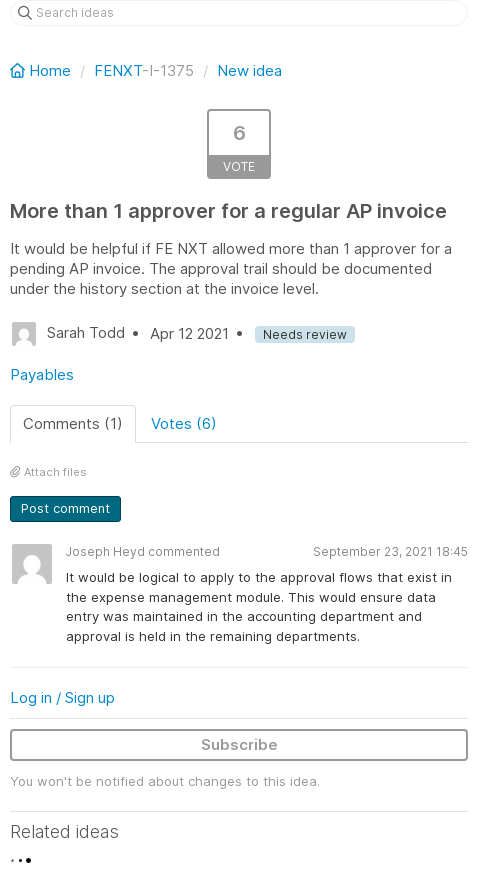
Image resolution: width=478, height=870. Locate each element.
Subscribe (239, 744)
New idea (249, 70)
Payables (42, 374)
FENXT (118, 70)
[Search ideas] (239, 13)
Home (42, 70)
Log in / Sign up (62, 697)
